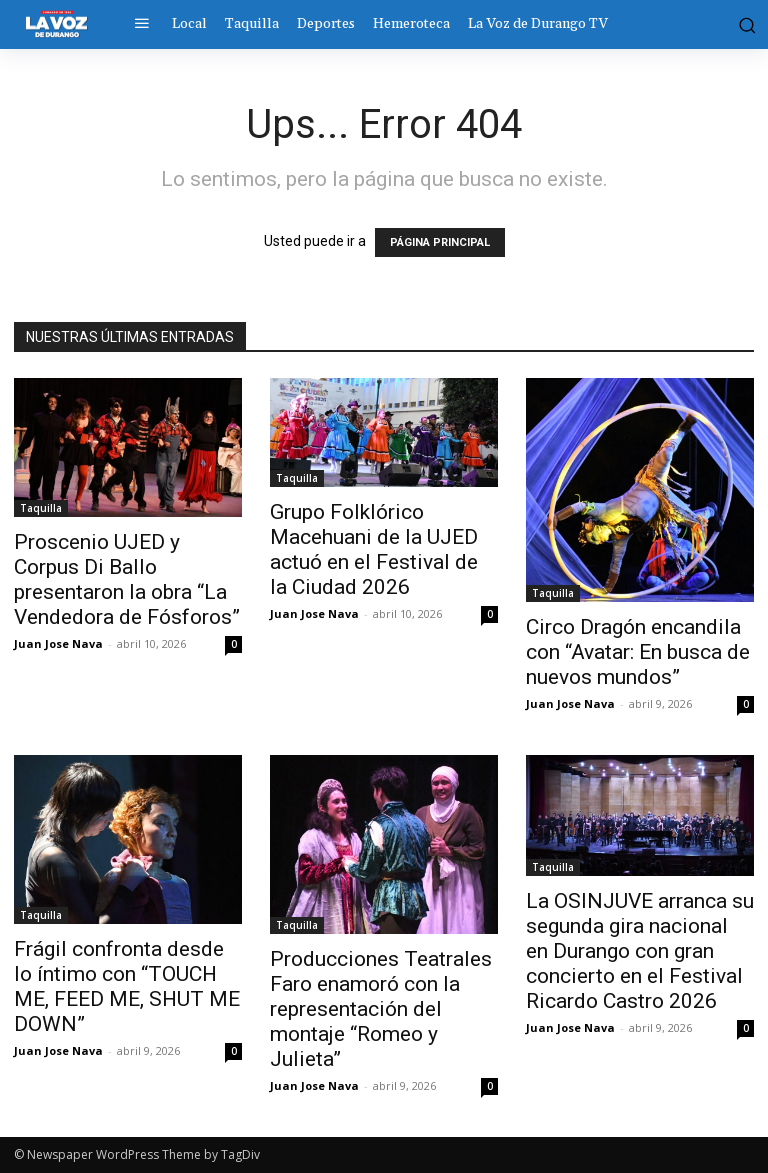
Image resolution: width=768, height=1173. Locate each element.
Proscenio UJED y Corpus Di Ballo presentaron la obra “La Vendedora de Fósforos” (127, 579)
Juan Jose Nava (58, 643)
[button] (745, 24)
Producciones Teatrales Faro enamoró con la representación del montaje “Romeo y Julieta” (381, 1009)
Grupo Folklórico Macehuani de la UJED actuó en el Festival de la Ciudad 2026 (374, 549)
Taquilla (41, 508)
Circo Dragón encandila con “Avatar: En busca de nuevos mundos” (638, 652)
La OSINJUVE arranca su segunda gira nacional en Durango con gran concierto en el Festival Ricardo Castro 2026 (640, 951)
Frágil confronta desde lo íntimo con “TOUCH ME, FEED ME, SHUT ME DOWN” (127, 986)
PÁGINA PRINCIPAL (440, 242)
